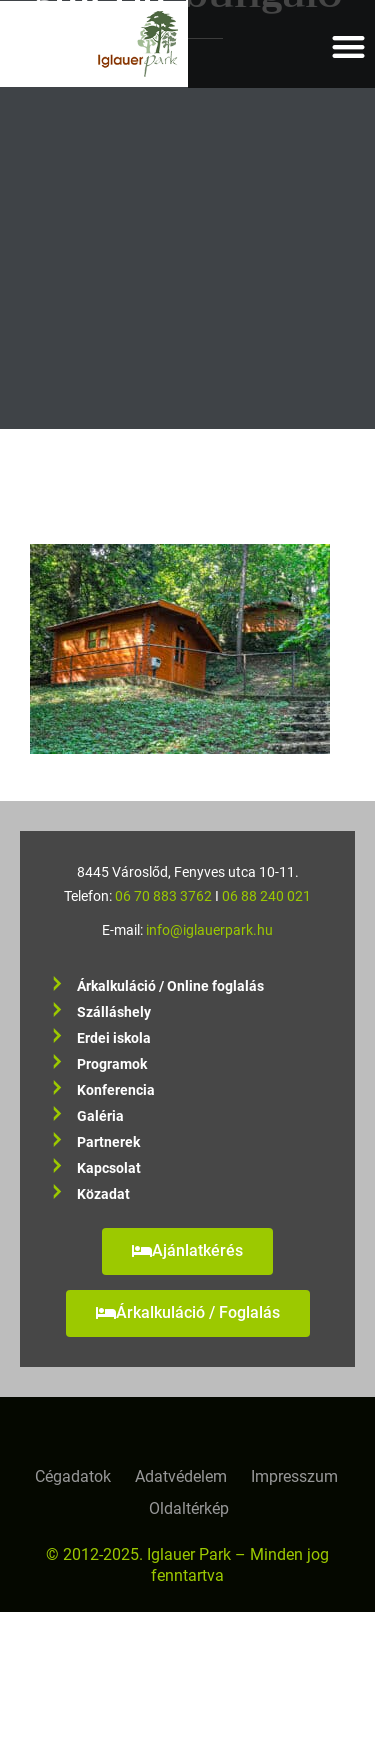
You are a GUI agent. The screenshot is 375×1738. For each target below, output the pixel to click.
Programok (112, 1064)
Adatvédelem (181, 1476)
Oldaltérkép (189, 1508)
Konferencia (116, 1090)
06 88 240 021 (266, 896)
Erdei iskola (114, 1038)
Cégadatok (73, 1476)
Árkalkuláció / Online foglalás (170, 986)
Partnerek (108, 1142)
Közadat (103, 1194)
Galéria (100, 1116)
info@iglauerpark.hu (209, 930)
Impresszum (294, 1476)
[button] (349, 46)
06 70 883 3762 (163, 896)
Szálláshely (114, 1012)
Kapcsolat (109, 1168)
